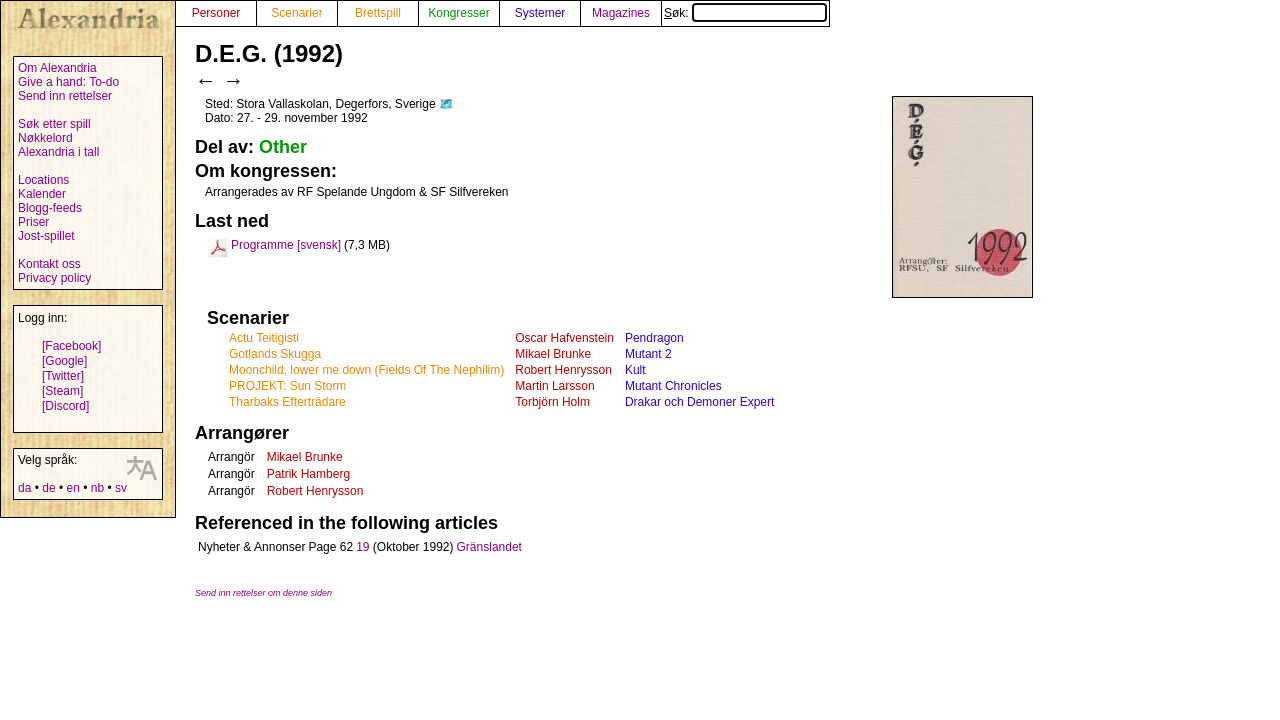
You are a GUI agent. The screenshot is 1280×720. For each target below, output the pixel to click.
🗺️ (446, 104)
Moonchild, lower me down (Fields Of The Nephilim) (366, 370)
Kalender (42, 194)
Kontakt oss (49, 264)
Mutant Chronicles (673, 386)
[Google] (64, 361)
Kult (635, 370)
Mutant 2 (648, 354)
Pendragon (654, 338)
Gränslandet (489, 547)
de (48, 488)
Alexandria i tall (58, 152)
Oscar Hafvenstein (564, 338)
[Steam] (62, 391)
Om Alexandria (57, 68)
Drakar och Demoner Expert (699, 402)
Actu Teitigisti (264, 338)
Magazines (621, 13)
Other (283, 147)
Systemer (540, 13)
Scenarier (296, 13)
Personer (216, 13)
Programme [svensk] (286, 245)
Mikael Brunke (553, 354)
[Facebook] (71, 346)
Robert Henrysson (563, 370)
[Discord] (65, 406)
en (72, 488)
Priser (33, 222)
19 (362, 547)
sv (121, 488)
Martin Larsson (554, 386)
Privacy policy (54, 278)
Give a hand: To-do (68, 82)
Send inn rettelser (65, 96)
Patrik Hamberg (308, 474)
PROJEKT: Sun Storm (287, 386)
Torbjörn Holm (552, 402)
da (24, 488)
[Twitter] (63, 376)
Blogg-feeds (50, 208)
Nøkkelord (45, 138)
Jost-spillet (46, 236)
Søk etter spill (54, 124)
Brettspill (378, 13)
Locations (43, 180)
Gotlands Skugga (275, 354)
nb (97, 488)
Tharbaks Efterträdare (287, 402)
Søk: (745, 13)
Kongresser (458, 13)
